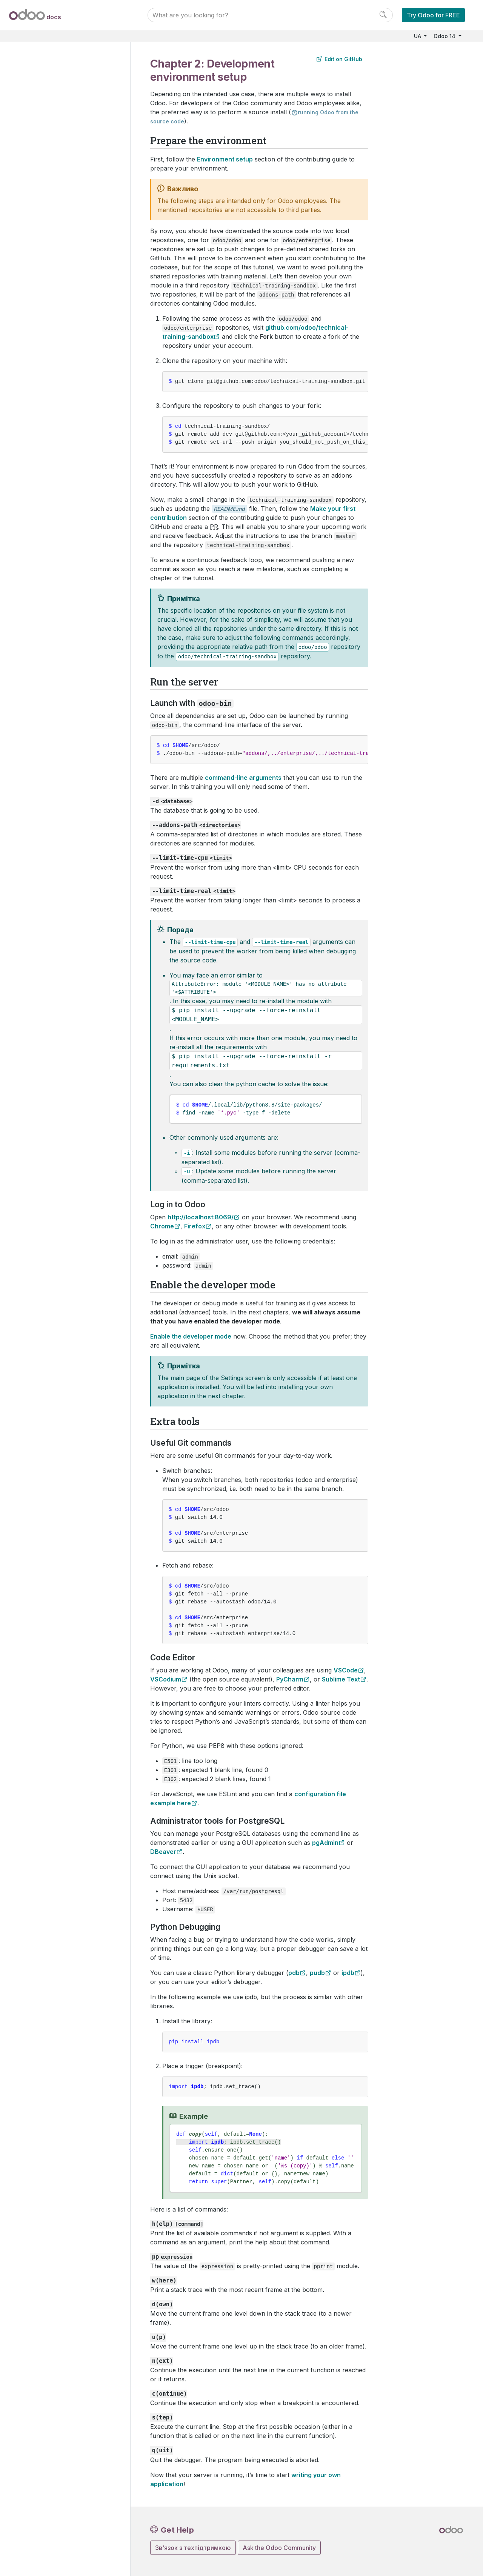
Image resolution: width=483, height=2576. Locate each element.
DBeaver (163, 1851)
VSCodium (165, 1679)
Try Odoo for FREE (433, 15)
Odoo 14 (445, 36)
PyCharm (289, 1679)
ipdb (347, 1973)
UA (418, 36)
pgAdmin (325, 1842)
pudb (317, 1973)
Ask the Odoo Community (279, 2547)
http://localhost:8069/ (201, 1217)
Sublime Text (341, 1679)
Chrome (162, 1226)
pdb (294, 1973)
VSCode (346, 1670)
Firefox (194, 1226)
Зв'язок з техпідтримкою (193, 2547)
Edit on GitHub (339, 59)
